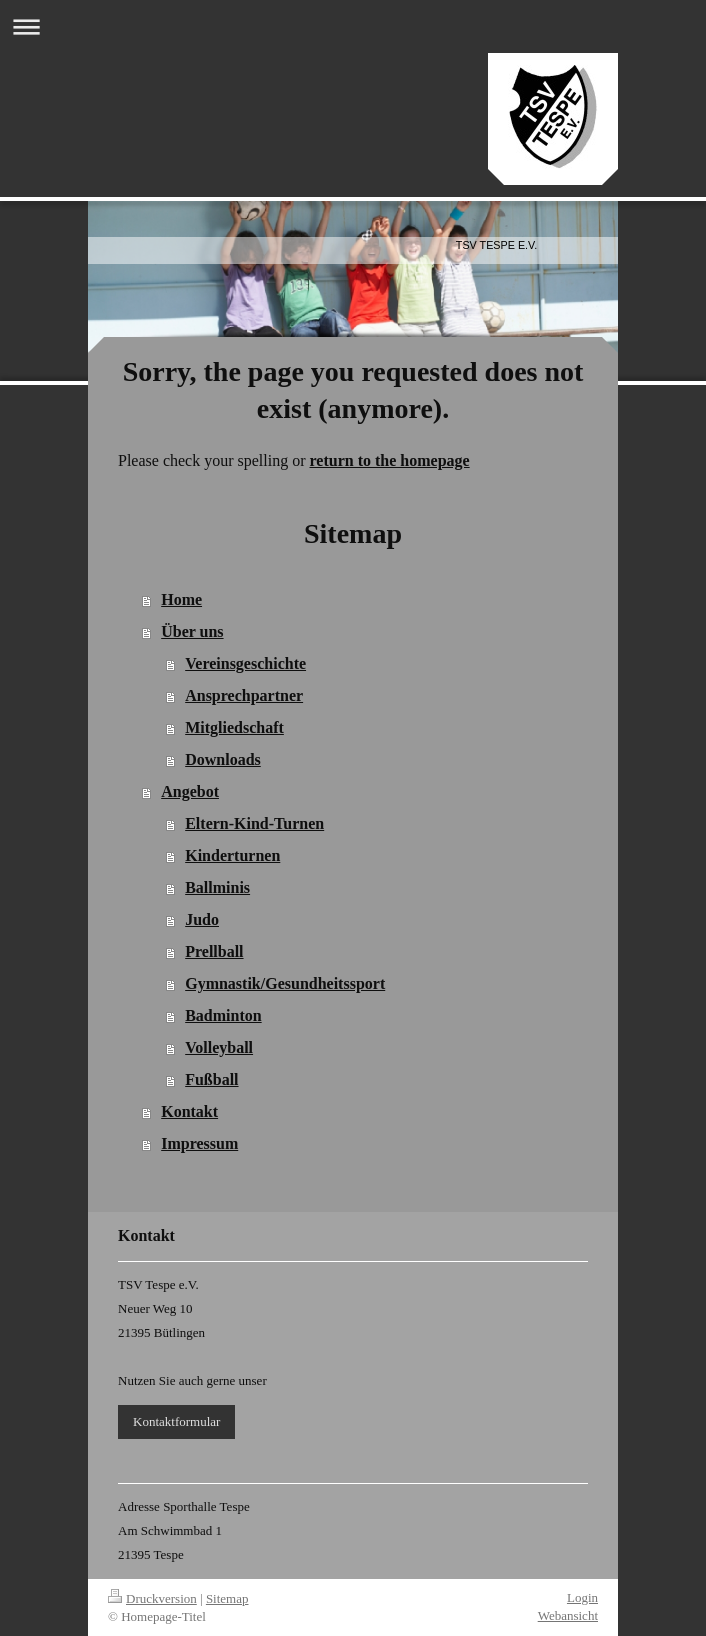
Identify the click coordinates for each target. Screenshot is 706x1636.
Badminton (223, 1015)
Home (181, 599)
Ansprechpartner (244, 695)
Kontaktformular (176, 1421)
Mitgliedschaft (234, 727)
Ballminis (217, 887)
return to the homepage (390, 460)
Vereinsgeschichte (245, 663)
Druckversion (152, 1598)
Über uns (192, 631)
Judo (202, 919)
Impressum (199, 1143)
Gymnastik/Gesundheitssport (285, 983)
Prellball (214, 951)
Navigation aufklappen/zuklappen (353, 26)
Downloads (223, 759)
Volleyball (219, 1047)
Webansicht (568, 1615)
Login (582, 1597)
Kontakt (189, 1111)
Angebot (190, 791)
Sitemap (227, 1598)
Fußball (211, 1079)
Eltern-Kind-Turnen (254, 823)
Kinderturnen (232, 855)
